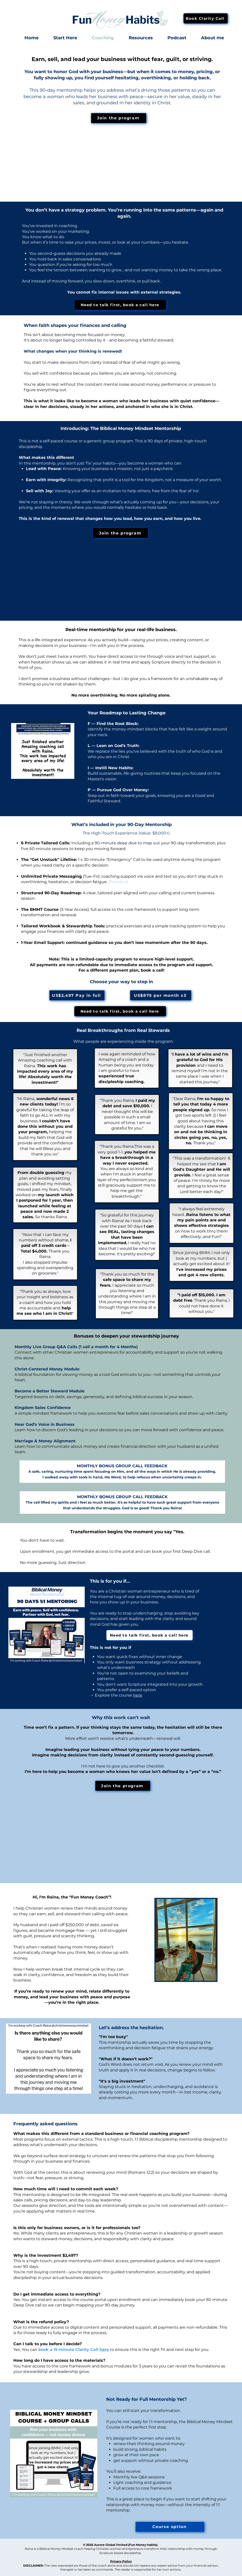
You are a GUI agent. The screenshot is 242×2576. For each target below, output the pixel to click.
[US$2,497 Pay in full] (76, 995)
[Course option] (170, 2527)
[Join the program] (118, 118)
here (137, 1695)
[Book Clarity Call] (205, 18)
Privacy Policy (121, 2561)
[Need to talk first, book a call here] (120, 305)
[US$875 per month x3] (160, 995)
